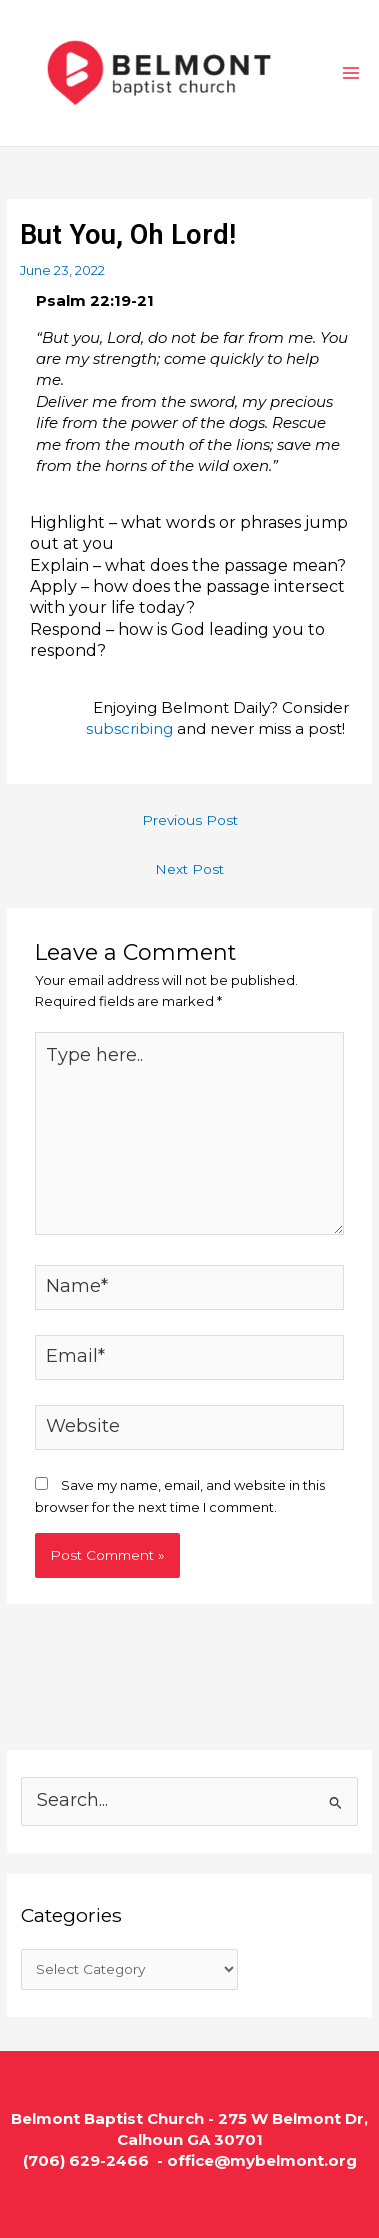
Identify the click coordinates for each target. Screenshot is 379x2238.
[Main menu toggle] (351, 73)
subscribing (129, 728)
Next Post (189, 869)
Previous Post (190, 820)
